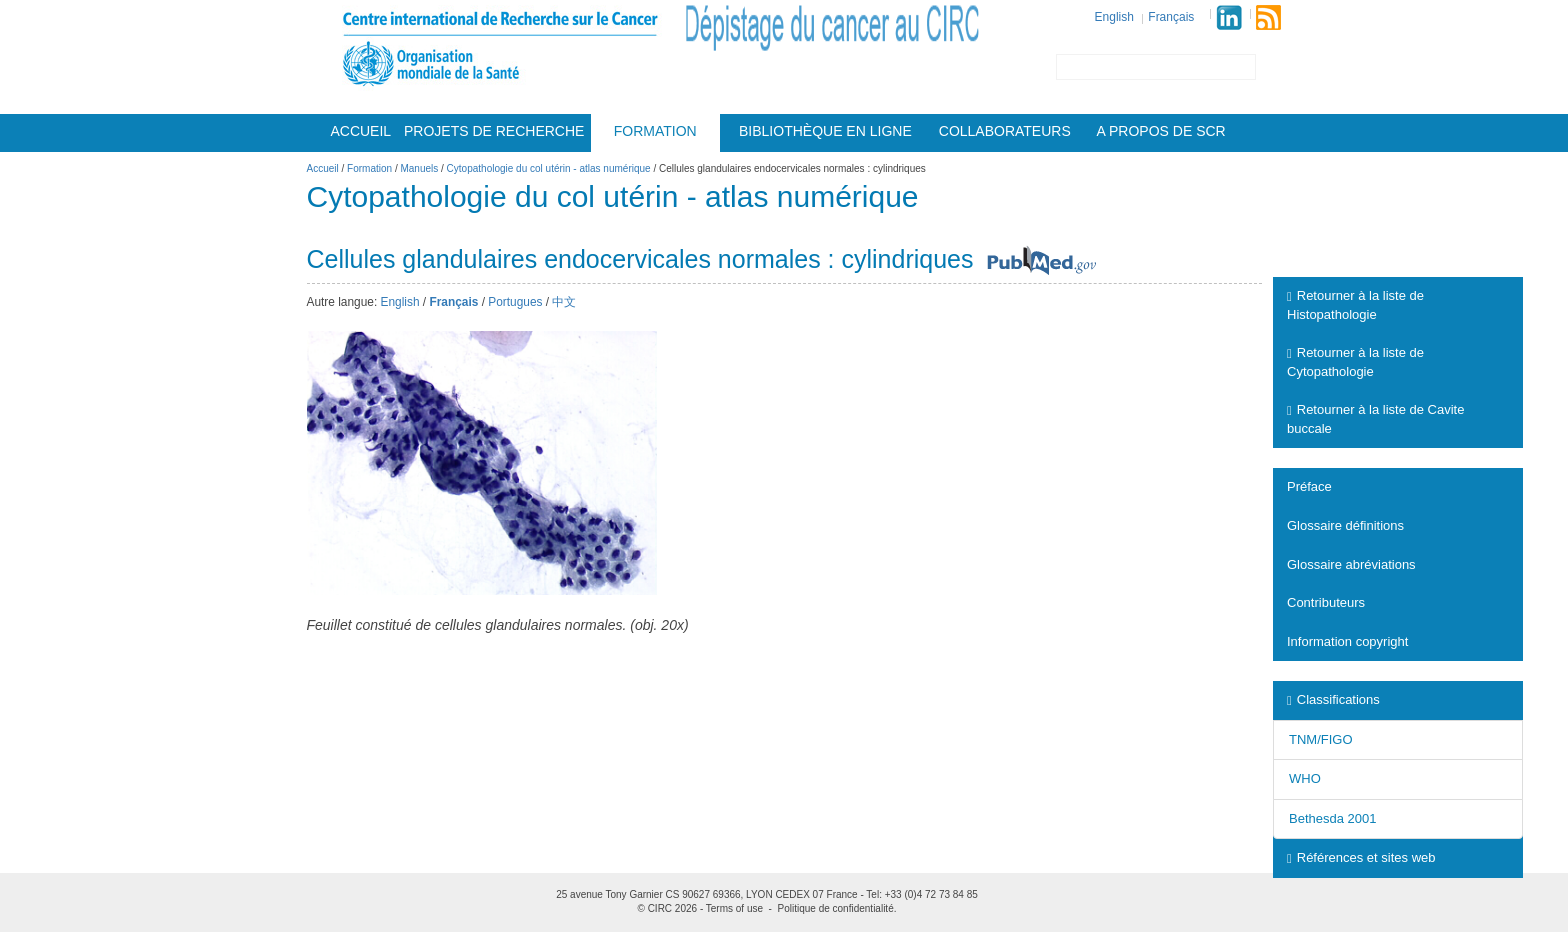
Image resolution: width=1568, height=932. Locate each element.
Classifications (1333, 699)
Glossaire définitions (1345, 525)
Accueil (360, 131)
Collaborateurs (1005, 131)
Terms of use (734, 908)
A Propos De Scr (1161, 131)
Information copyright (1347, 641)
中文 (564, 302)
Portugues (515, 302)
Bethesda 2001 (1332, 818)
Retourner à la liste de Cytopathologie (1355, 362)
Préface (1309, 486)
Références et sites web (1361, 857)
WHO (1305, 778)
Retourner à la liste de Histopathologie (1355, 305)
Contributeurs (1326, 602)
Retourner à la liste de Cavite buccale (1375, 419)
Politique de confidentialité (836, 908)
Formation (655, 131)
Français (1171, 17)
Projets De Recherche (494, 131)
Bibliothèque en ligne (825, 131)
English (1114, 17)
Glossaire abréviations (1351, 564)
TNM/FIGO (1321, 739)
